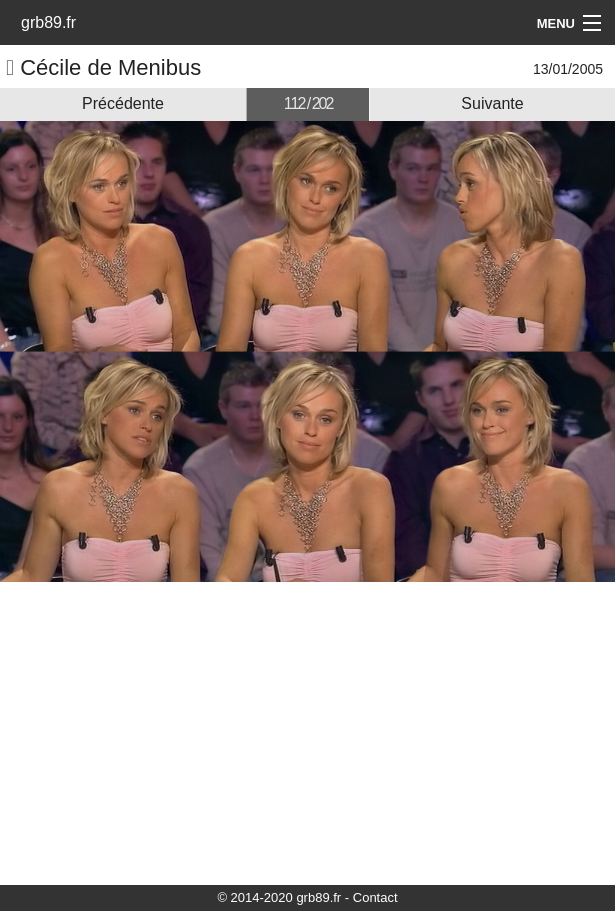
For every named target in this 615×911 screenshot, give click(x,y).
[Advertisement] (307, 732)
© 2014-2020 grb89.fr (279, 897)
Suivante (492, 103)
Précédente (123, 103)
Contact (375, 897)
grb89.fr (48, 22)
